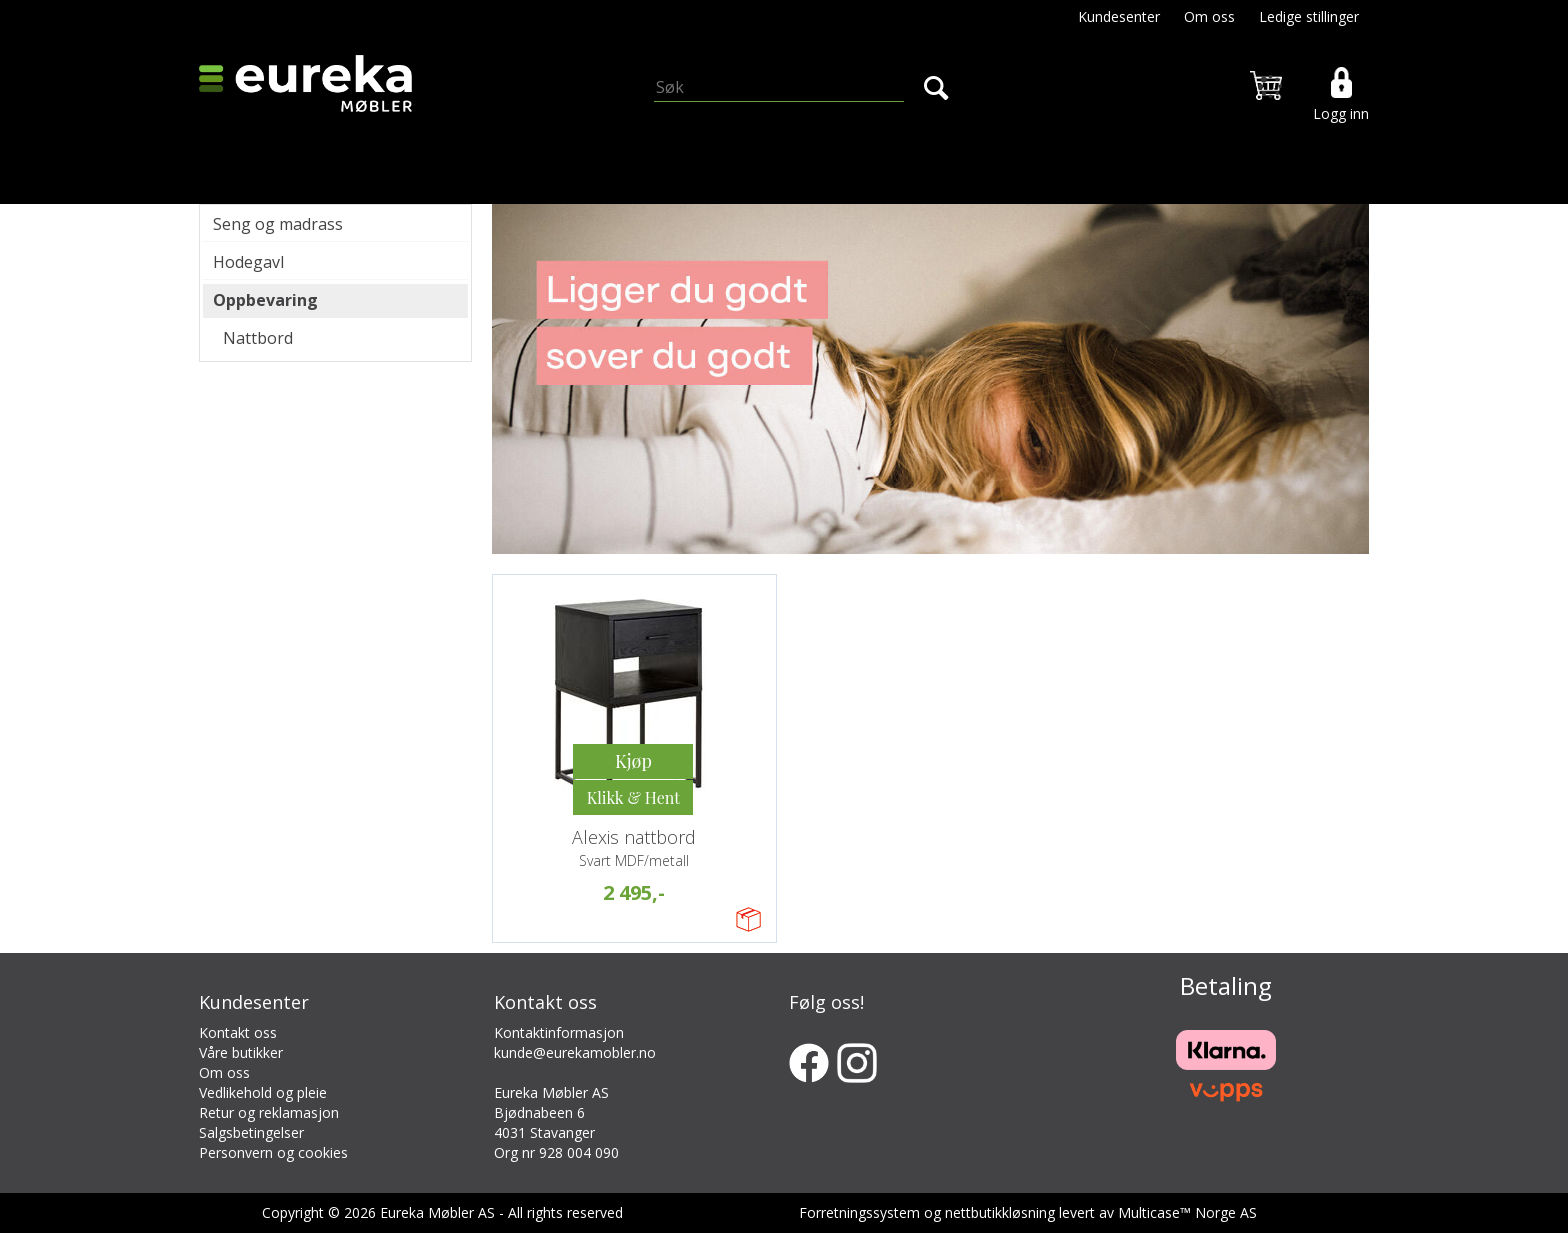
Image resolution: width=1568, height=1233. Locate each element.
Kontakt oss (238, 1032)
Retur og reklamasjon (269, 1112)
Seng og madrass (278, 224)
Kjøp (633, 761)
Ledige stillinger (1309, 16)
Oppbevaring (265, 300)
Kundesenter (1119, 16)
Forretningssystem (859, 1212)
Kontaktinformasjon (559, 1032)
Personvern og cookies (273, 1152)
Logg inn (1341, 113)
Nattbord (258, 338)
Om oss (1209, 16)
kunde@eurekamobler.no (575, 1052)
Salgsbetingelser (251, 1132)
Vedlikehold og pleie (263, 1092)
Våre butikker (241, 1052)
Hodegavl (248, 262)
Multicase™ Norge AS (1187, 1212)
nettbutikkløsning (1000, 1212)
